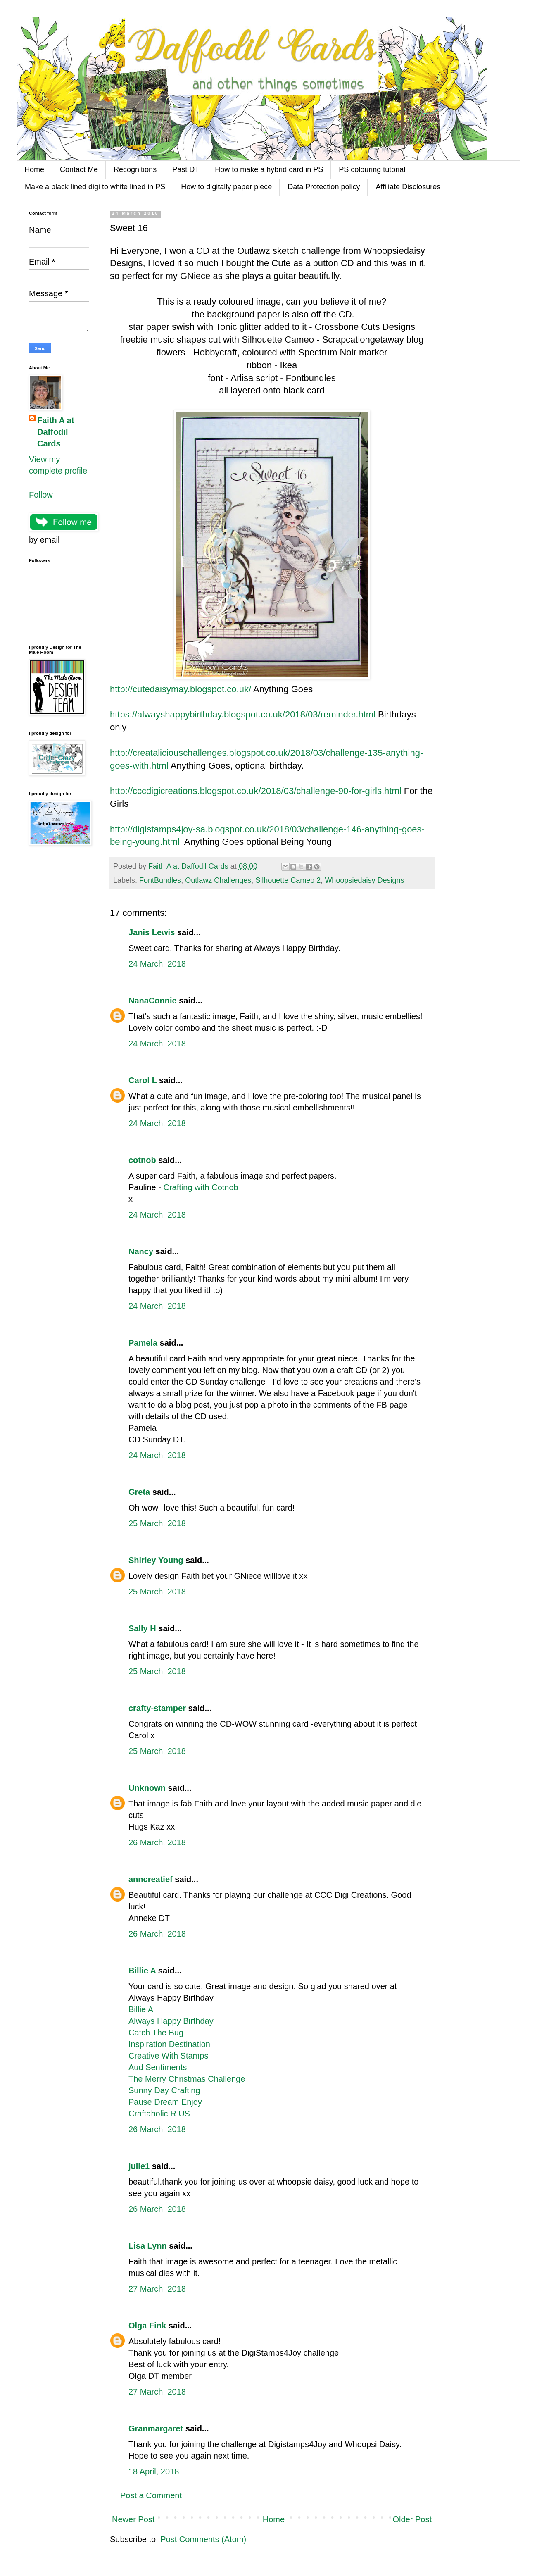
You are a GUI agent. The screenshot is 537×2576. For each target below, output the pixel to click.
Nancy (140, 1251)
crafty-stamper (157, 1708)
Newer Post (133, 2519)
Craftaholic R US (159, 2113)
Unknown (147, 1787)
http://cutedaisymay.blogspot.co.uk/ (180, 689)
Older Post (412, 2519)
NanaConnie (152, 1000)
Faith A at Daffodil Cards (55, 432)
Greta (139, 1492)
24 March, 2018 (157, 963)
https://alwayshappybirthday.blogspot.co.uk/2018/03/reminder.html (242, 714)
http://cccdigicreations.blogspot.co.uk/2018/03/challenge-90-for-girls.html (256, 791)
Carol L (142, 1080)
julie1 (139, 2166)
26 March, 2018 (157, 1842)
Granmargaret (155, 2428)
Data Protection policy (324, 187)
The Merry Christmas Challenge (186, 2078)
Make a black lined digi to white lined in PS (95, 187)
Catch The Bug (155, 2032)
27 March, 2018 (157, 2288)
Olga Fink (147, 2325)
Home (34, 169)
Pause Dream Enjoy (165, 2102)
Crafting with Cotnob (201, 1187)
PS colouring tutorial (372, 169)
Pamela (142, 1342)
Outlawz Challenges (218, 880)
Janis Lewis (151, 932)
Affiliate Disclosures (407, 187)
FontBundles (160, 880)
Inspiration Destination (169, 2044)
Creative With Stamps (168, 2055)
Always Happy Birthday (171, 2021)
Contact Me (79, 169)
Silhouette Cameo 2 (288, 880)
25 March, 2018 (157, 1523)
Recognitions (135, 169)
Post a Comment (151, 2495)
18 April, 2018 (153, 2471)
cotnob (142, 1160)
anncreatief (150, 1879)
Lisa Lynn (147, 2245)
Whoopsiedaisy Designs (364, 880)
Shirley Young (155, 1560)
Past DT (185, 169)
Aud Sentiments (157, 2067)
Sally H (142, 1628)
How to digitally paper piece (226, 187)
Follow (41, 494)
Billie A (142, 1970)
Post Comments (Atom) (203, 2539)
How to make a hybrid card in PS (269, 169)
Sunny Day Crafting (164, 2090)
